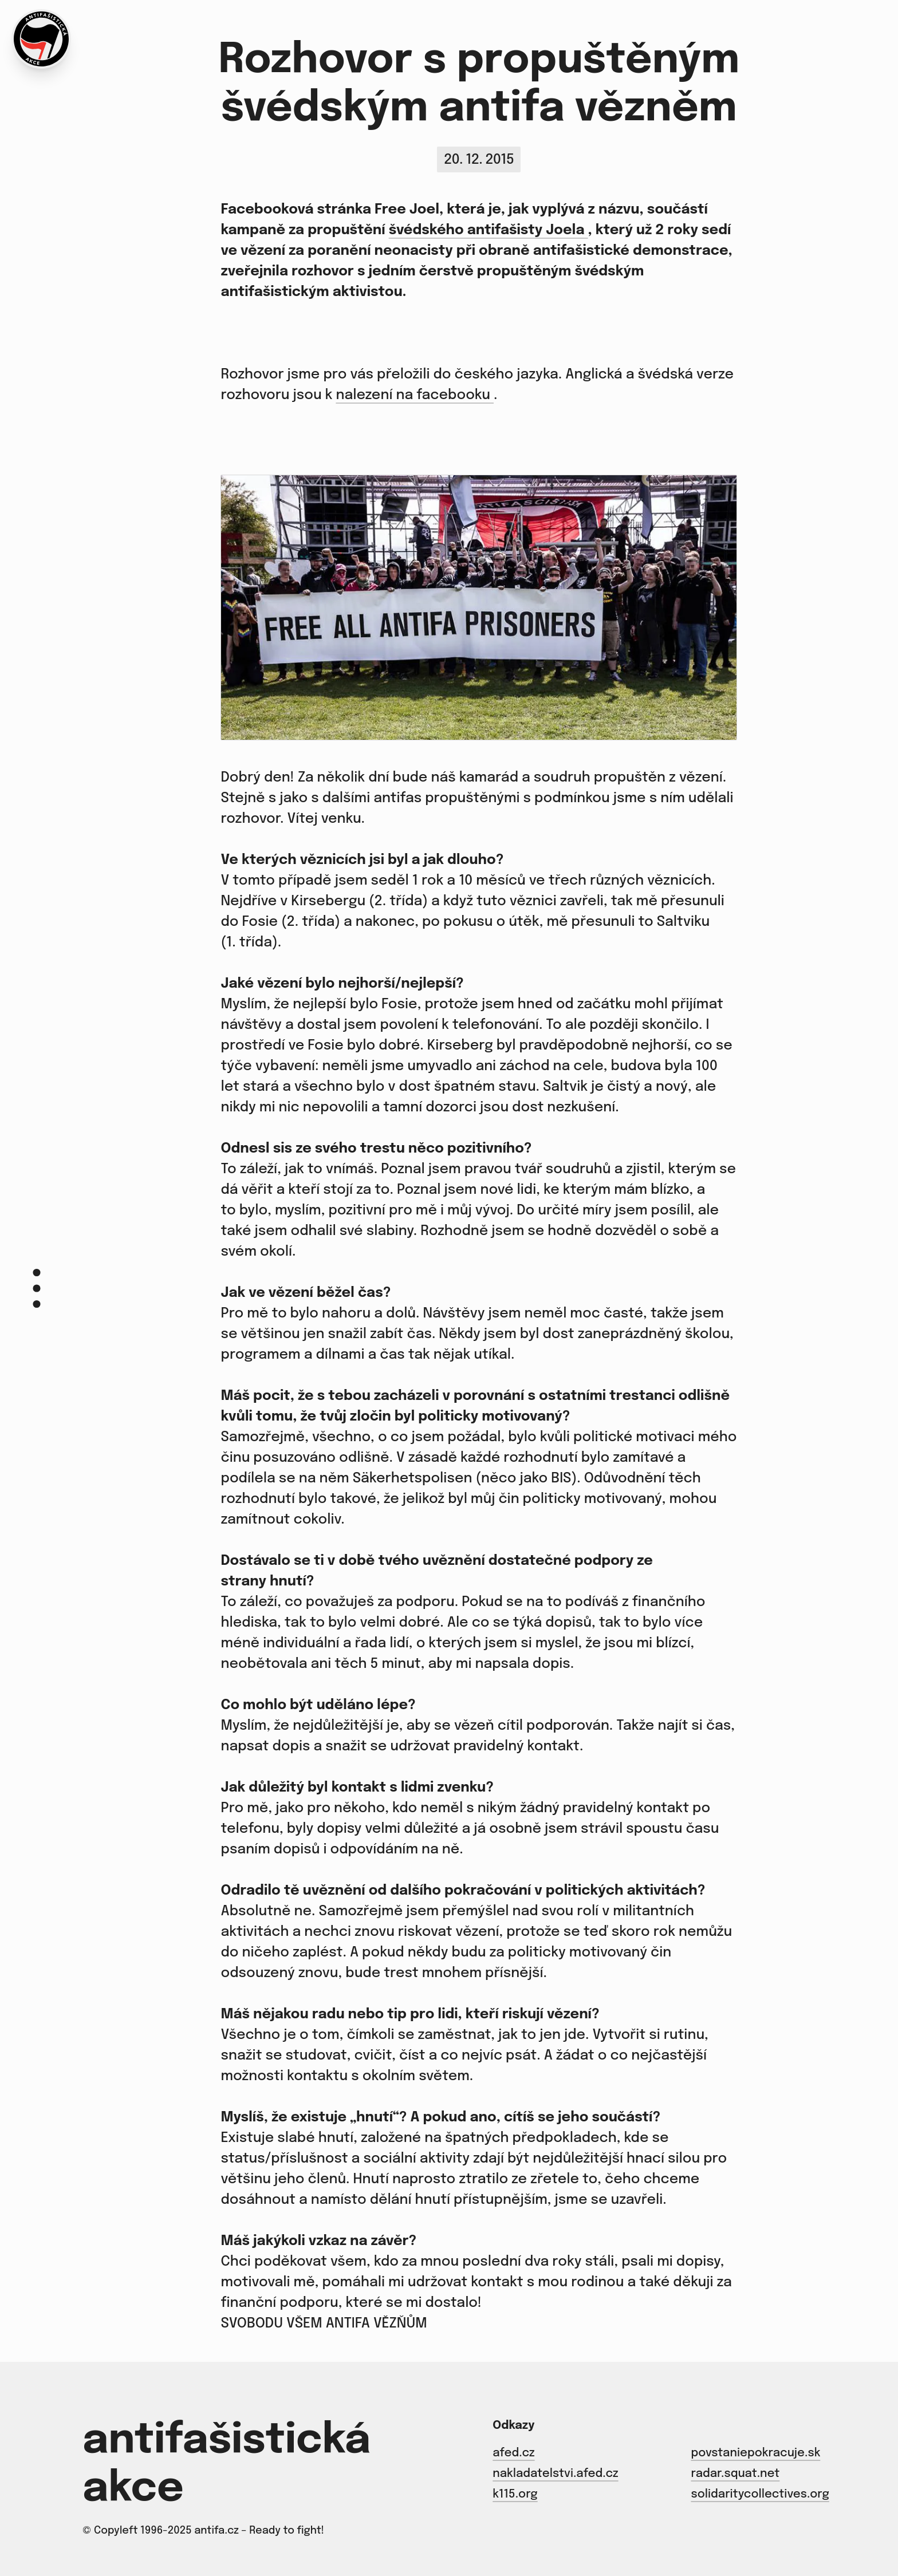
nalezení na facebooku (415, 395)
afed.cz (513, 2453)
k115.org (515, 2494)
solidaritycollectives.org (760, 2494)
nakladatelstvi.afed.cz (555, 2474)
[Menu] (36, 1288)
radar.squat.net (735, 2474)
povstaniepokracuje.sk (755, 2453)
